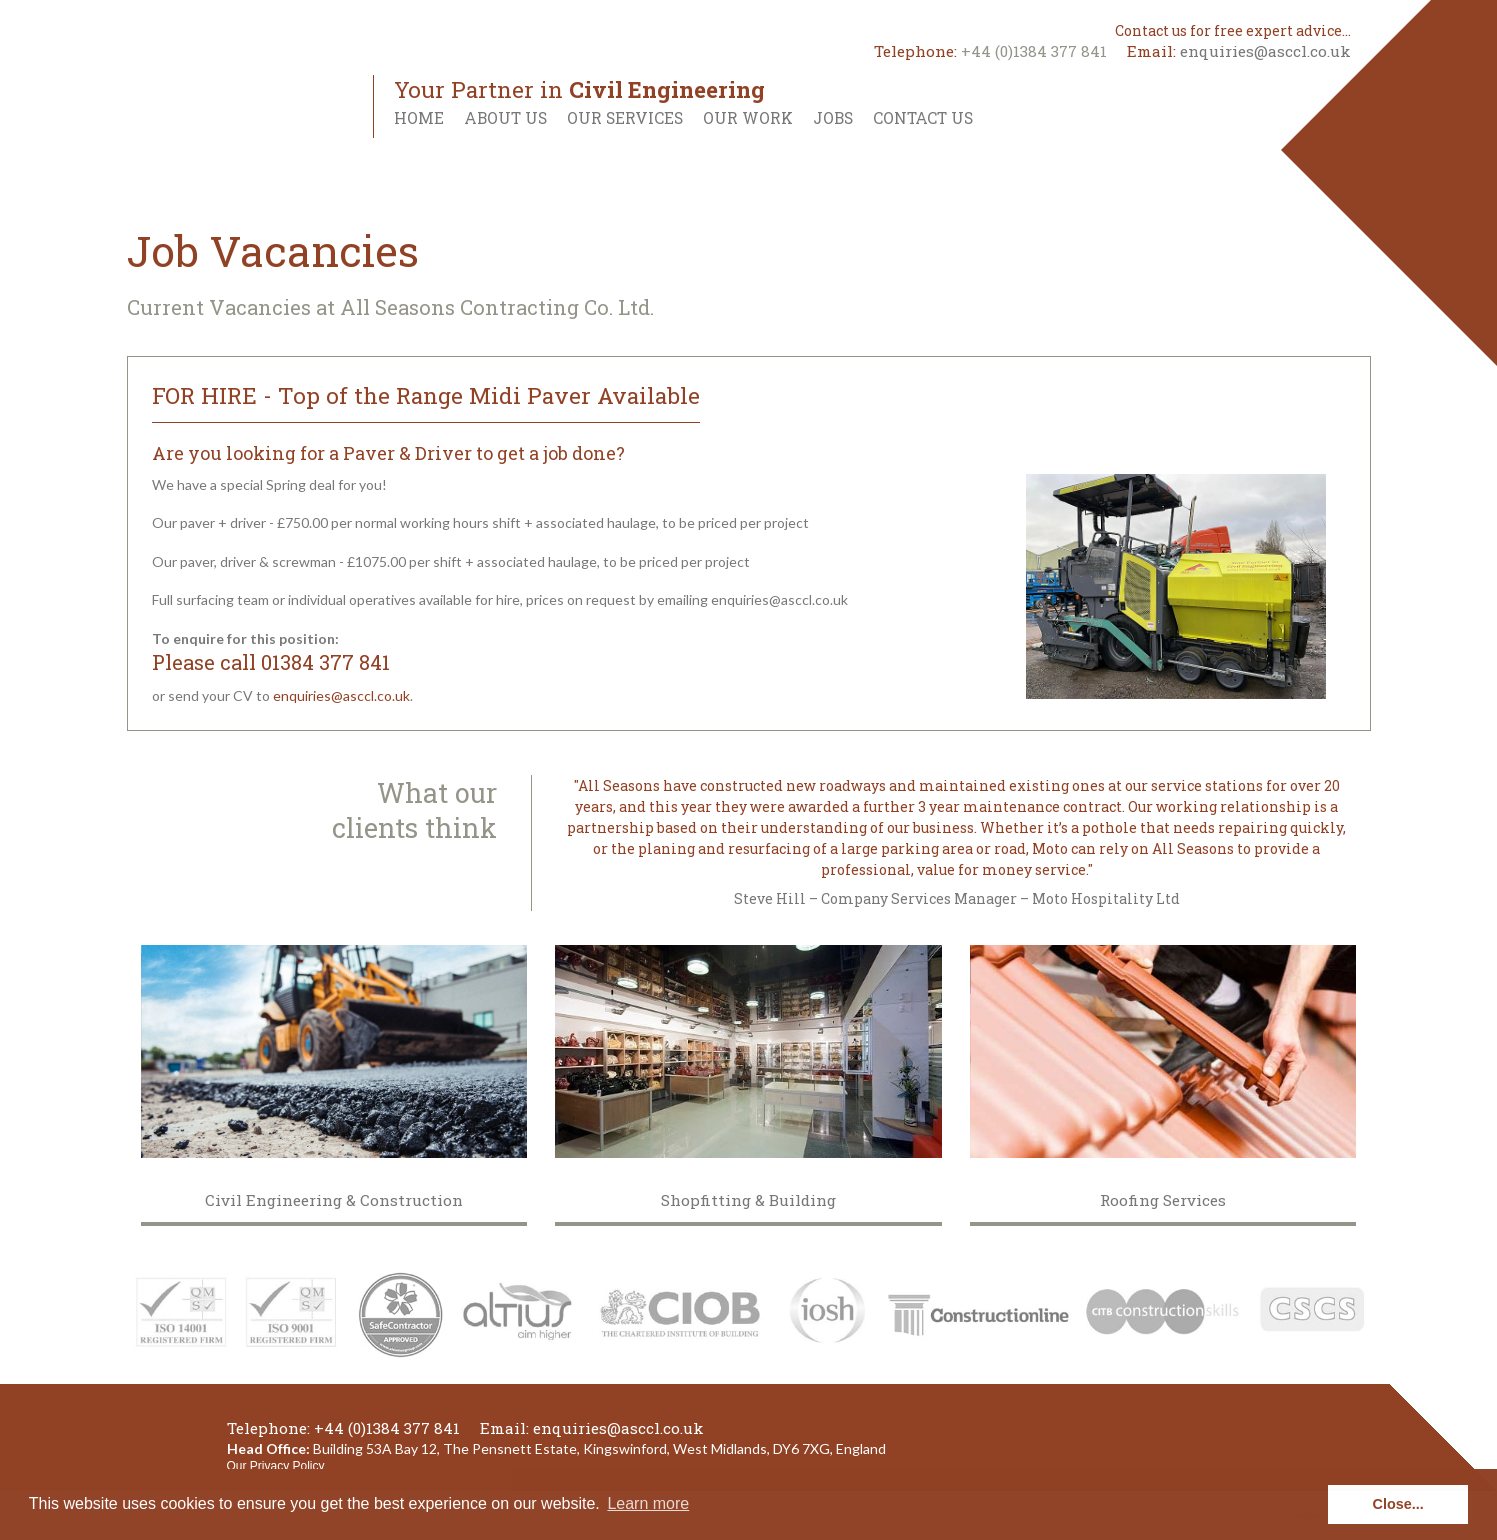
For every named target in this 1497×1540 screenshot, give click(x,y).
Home (419, 118)
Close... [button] (1398, 1504)
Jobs (833, 118)
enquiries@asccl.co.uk (1265, 51)
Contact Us (923, 118)
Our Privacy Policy (276, 1466)
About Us (505, 118)
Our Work (748, 118)
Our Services (625, 118)
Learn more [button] (648, 1503)
